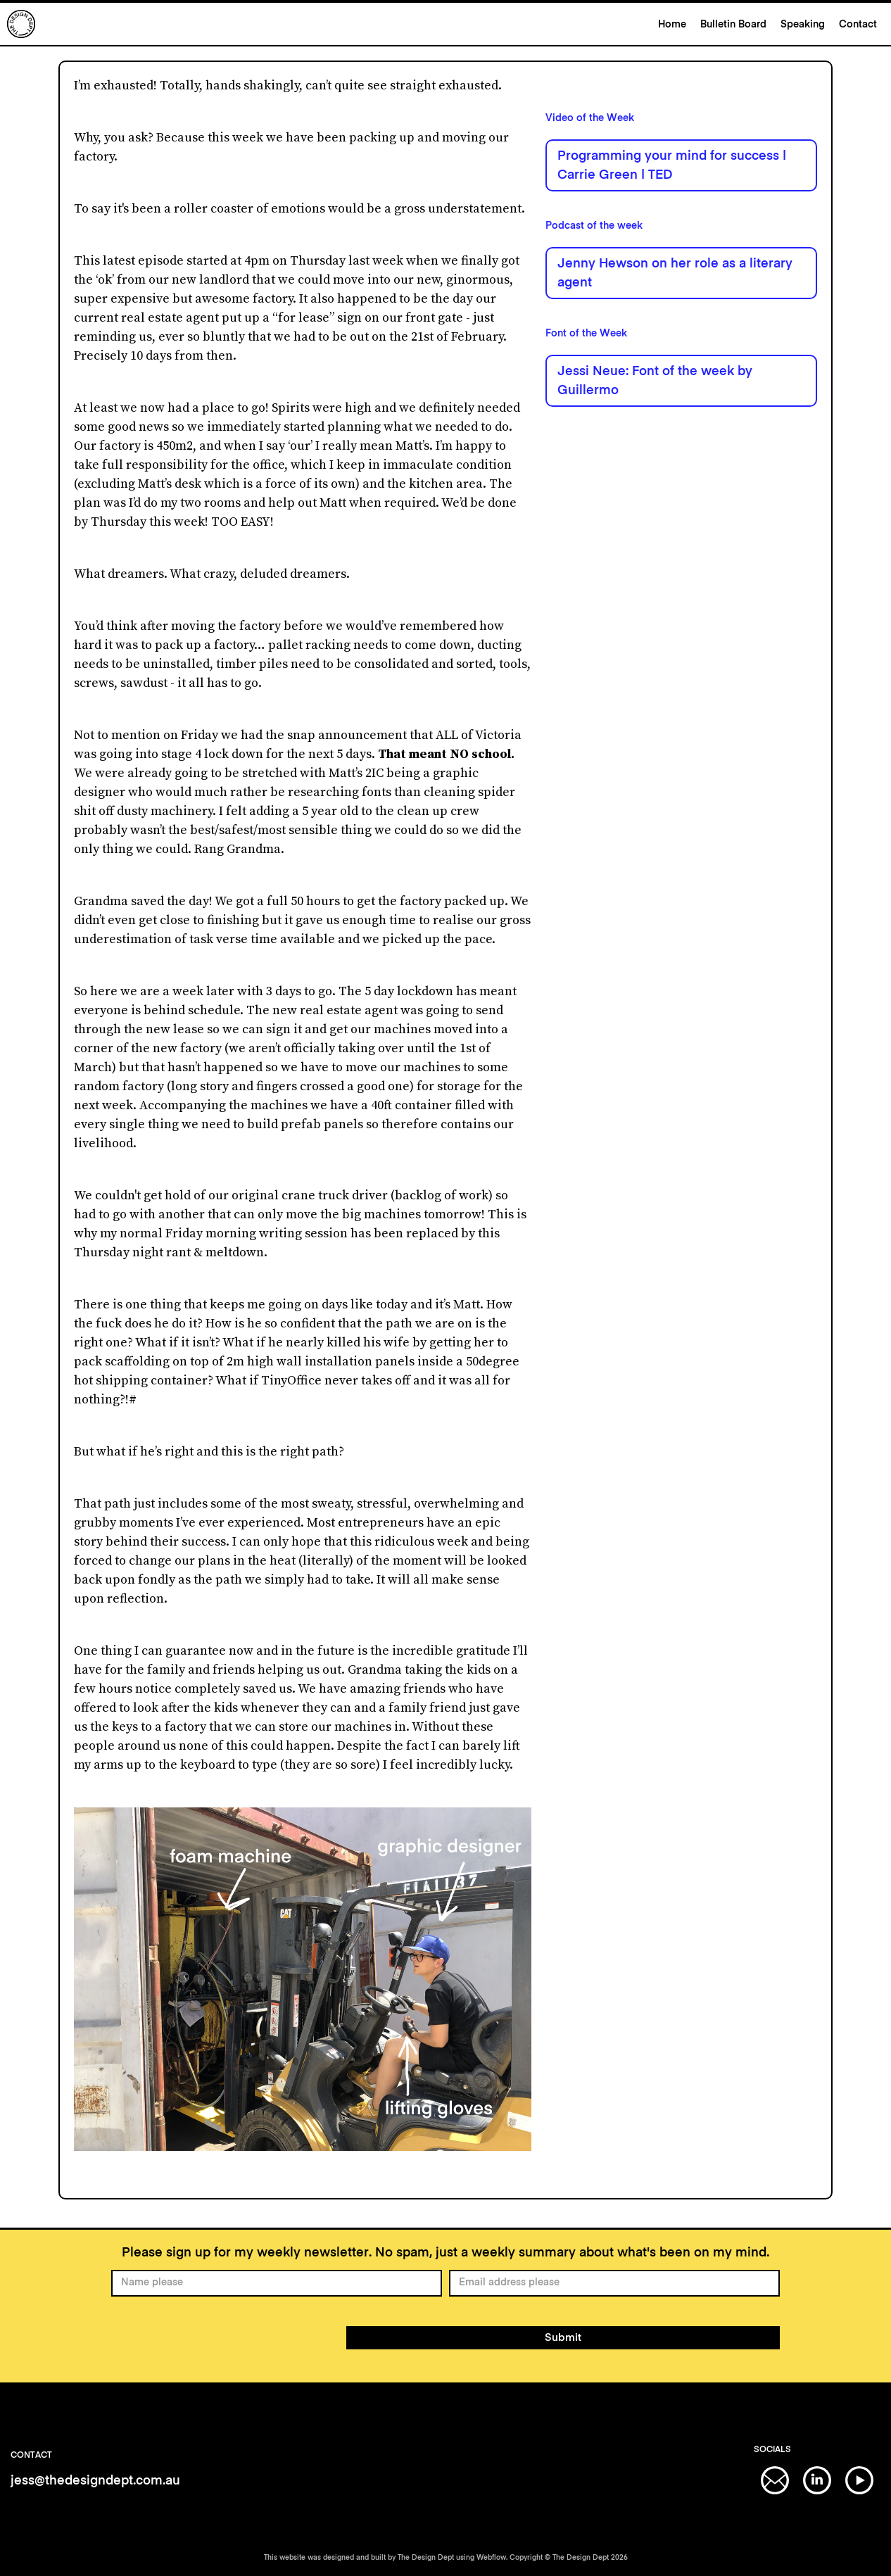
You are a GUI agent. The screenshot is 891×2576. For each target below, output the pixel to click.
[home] (329, 24)
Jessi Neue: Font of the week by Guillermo (654, 381)
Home (672, 25)
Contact (858, 25)
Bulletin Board (733, 25)
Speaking (803, 25)
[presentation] (218, 2335)
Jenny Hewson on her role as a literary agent (674, 273)
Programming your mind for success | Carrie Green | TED (671, 166)
